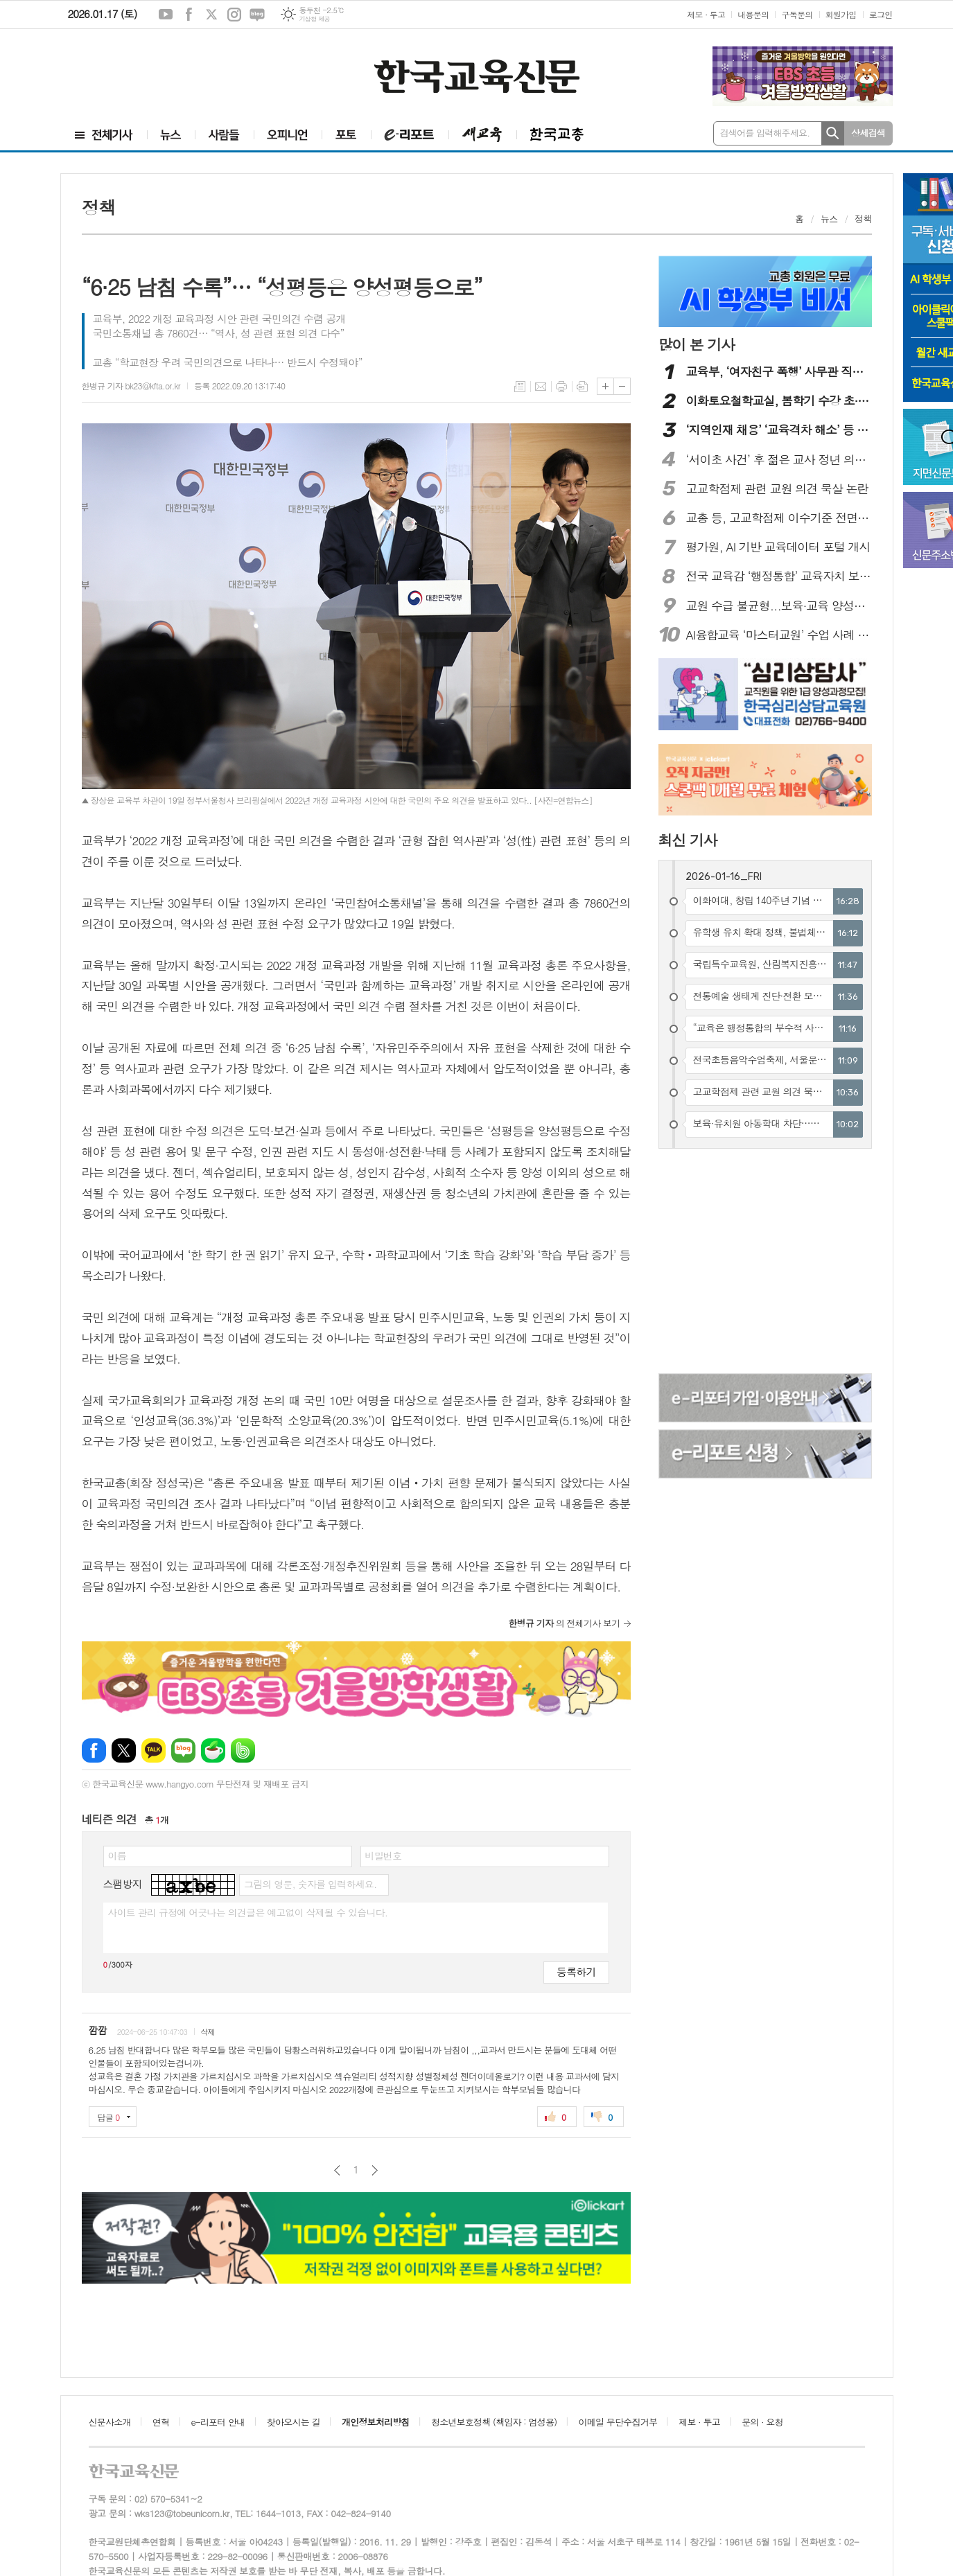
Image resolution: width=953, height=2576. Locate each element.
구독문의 (796, 14)
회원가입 (841, 14)
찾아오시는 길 (293, 2421)
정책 (863, 218)
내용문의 (753, 14)
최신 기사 (687, 839)
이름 (117, 1855)
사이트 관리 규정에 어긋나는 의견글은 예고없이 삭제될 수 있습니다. (248, 1912)
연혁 (160, 2421)
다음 (375, 2170)
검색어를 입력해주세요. (765, 132)
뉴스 (829, 218)
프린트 (561, 387)
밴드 (243, 1750)
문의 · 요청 (762, 2421)
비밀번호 (383, 1855)
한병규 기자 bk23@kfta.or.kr (131, 385)
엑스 (211, 14)
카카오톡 (153, 1750)
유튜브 (165, 14)
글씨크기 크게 (605, 386)
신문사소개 (110, 2421)
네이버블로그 (257, 14)
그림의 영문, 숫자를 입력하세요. (310, 1884)
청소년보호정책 (494, 2421)
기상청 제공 (314, 19)
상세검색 (868, 132)
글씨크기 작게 (622, 386)
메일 (541, 387)
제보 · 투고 (706, 14)
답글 (109, 2117)
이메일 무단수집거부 (618, 2421)
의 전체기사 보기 (564, 1623)
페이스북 (188, 14)
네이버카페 (213, 1750)
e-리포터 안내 (218, 2421)
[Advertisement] (144, 74)
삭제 (207, 2032)
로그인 (881, 14)
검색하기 (832, 133)
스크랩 (582, 387)
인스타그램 (234, 14)
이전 (337, 2170)
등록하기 (576, 1971)
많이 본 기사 (696, 344)
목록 (520, 387)
